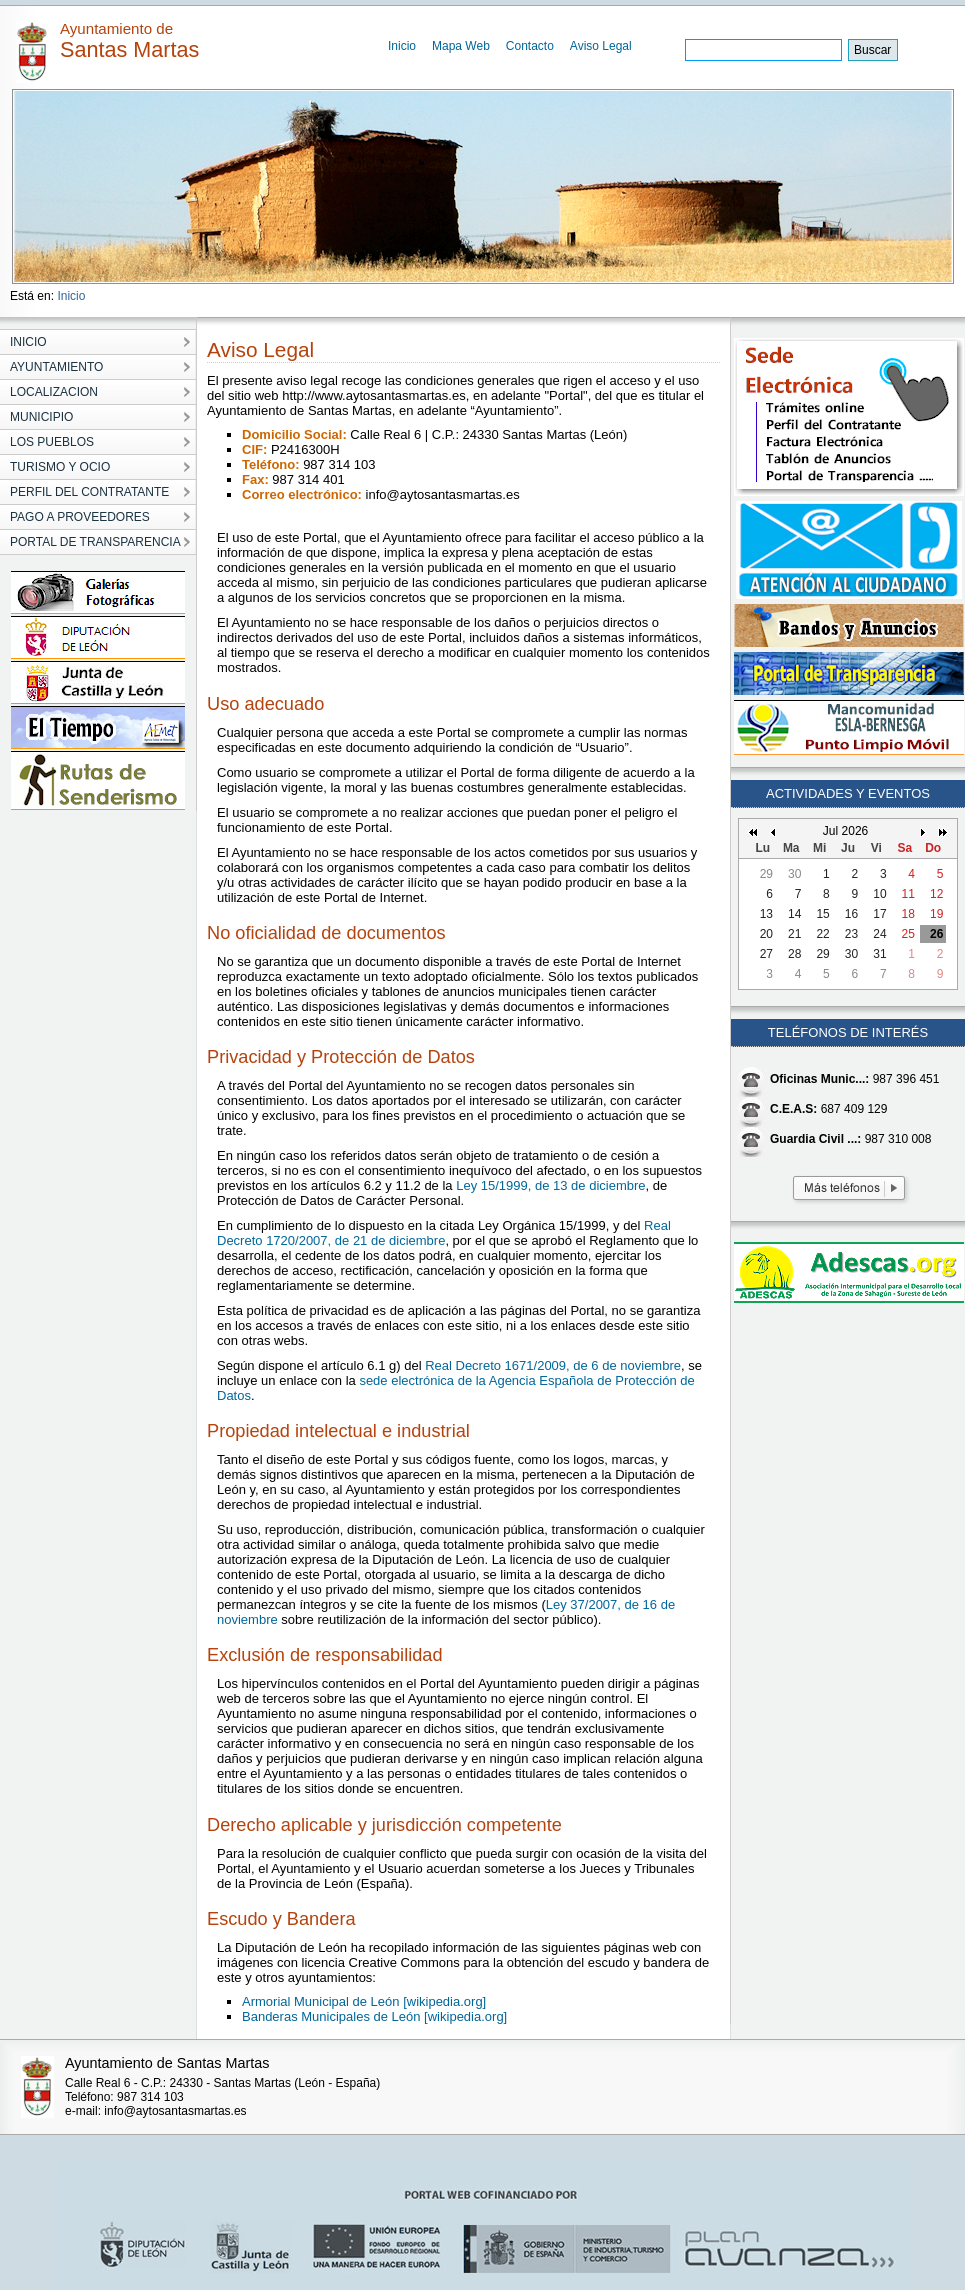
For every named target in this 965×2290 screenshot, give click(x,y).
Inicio (402, 46)
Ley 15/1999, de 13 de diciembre (550, 1185)
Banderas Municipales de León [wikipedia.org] (374, 2016)
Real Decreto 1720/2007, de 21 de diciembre (444, 1233)
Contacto (530, 46)
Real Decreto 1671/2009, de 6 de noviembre (553, 1365)
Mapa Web (461, 46)
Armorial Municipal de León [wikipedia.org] (364, 2001)
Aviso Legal (601, 46)
